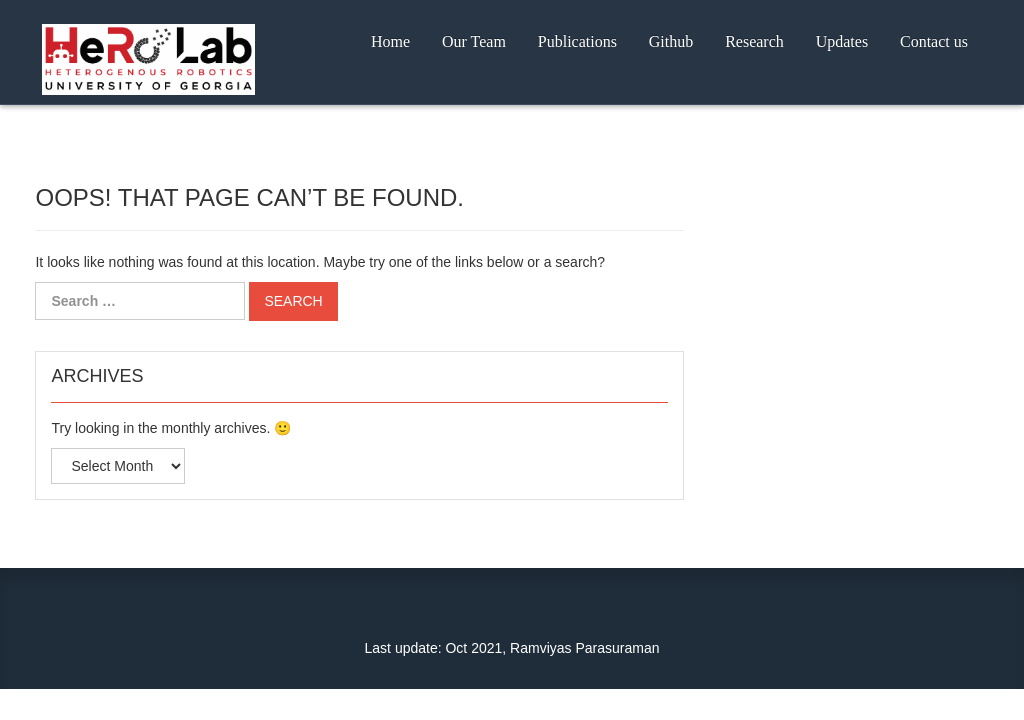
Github (671, 41)
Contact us (934, 41)
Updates (842, 41)
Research (754, 41)
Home (390, 41)
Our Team (474, 41)
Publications (577, 41)
